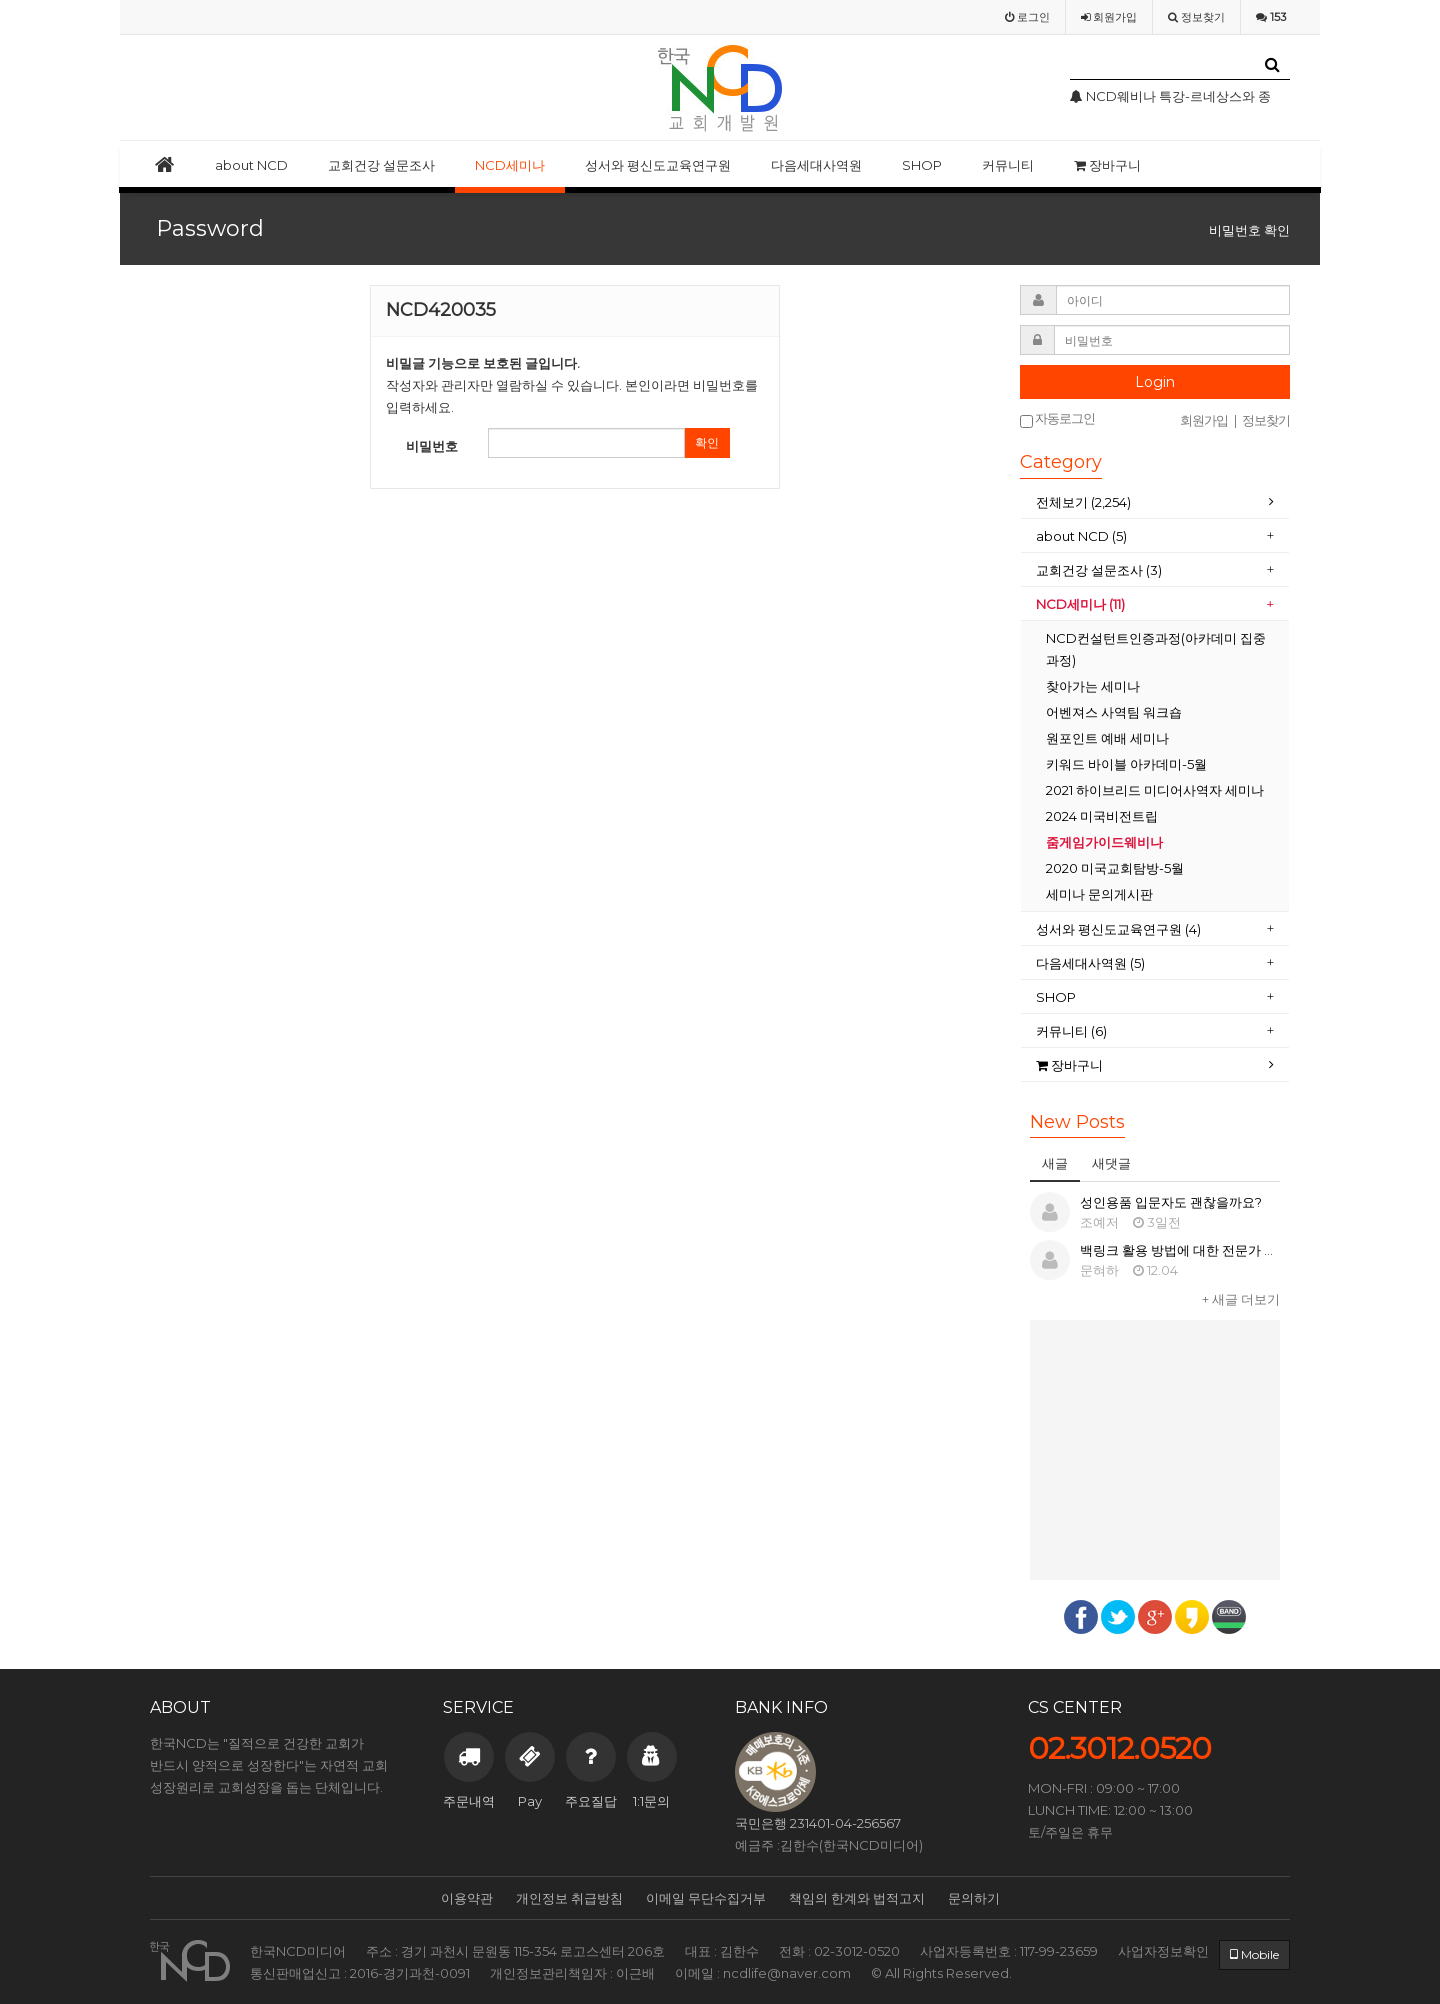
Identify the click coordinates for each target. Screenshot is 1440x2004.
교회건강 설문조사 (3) (1099, 570)
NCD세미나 (510, 165)
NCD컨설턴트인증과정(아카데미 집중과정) (1156, 649)
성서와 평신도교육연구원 (658, 165)
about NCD (251, 165)
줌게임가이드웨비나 (1104, 842)
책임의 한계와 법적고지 (857, 1898)
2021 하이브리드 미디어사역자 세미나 (1155, 790)
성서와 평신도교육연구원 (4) (1118, 929)
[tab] (1155, 502)
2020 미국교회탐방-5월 (1115, 868)
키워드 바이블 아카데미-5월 (1126, 764)
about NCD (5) (1081, 536)
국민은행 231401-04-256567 (818, 1823)
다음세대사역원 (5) (1090, 963)
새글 (1055, 1163)
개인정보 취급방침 (569, 1898)
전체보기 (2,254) (1083, 502)
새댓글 (1111, 1163)
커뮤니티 (1008, 165)
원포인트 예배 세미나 (1107, 738)
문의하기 (974, 1898)
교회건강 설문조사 (381, 165)
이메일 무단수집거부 (706, 1898)
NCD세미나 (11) (1080, 604)
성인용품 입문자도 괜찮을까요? (1171, 1202)
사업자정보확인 (1163, 1951)
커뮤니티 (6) (1071, 1031)
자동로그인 (1057, 419)
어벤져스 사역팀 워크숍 (1114, 712)
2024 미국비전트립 (1102, 816)
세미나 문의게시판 (1099, 894)
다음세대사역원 (816, 165)
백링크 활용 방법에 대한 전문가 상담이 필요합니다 (1225, 1250)
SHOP (922, 165)
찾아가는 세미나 (1093, 686)
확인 (707, 442)
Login (1155, 382)
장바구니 (1107, 165)
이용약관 (467, 1898)
